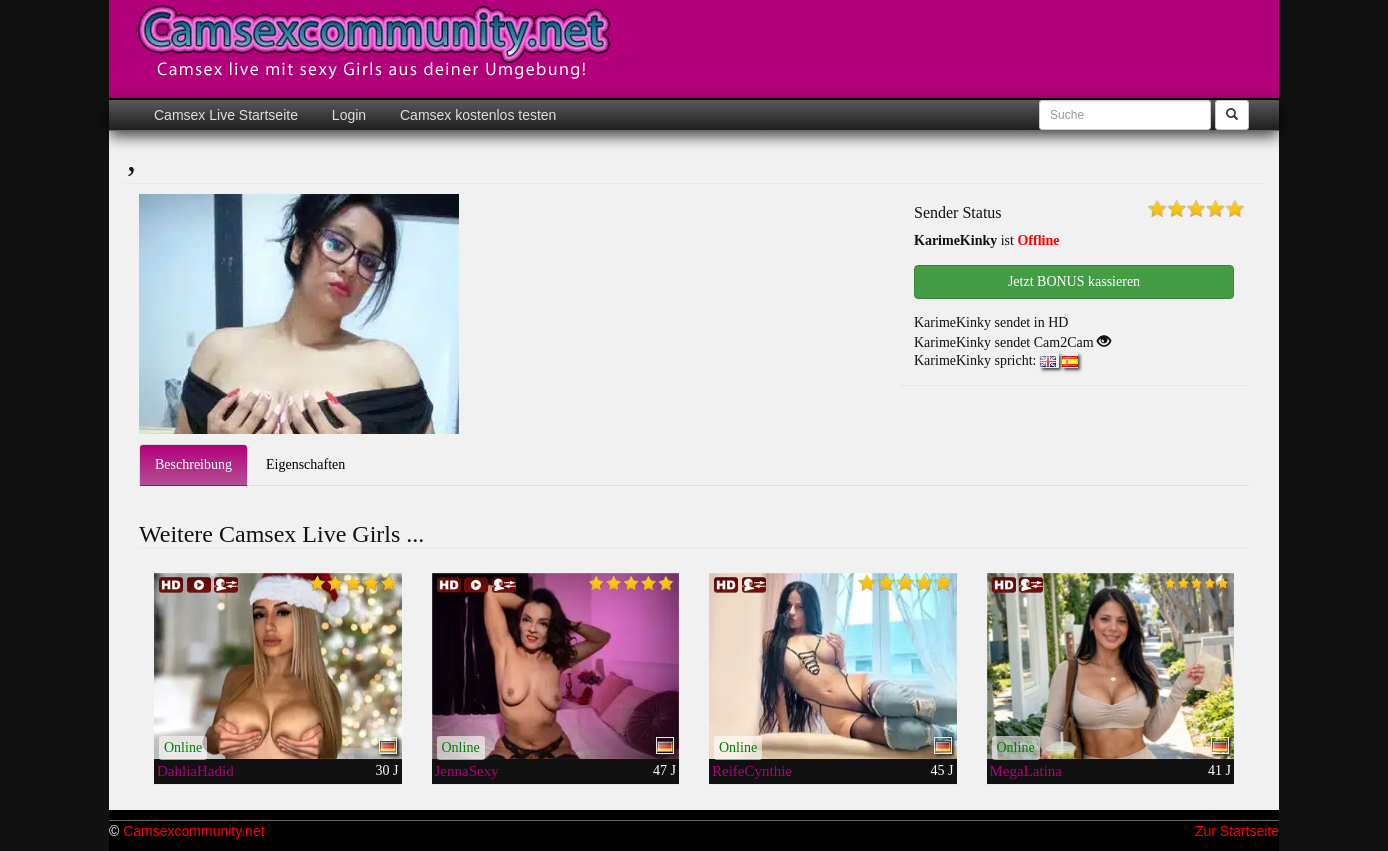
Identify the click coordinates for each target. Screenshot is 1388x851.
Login (347, 115)
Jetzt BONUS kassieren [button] (1074, 281)
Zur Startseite (1237, 831)
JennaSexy (467, 771)
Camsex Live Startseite (226, 115)
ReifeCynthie (752, 771)
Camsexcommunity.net (193, 831)
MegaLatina (1026, 771)
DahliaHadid (195, 771)
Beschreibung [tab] (193, 464)
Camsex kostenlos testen (476, 115)
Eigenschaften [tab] (305, 464)
